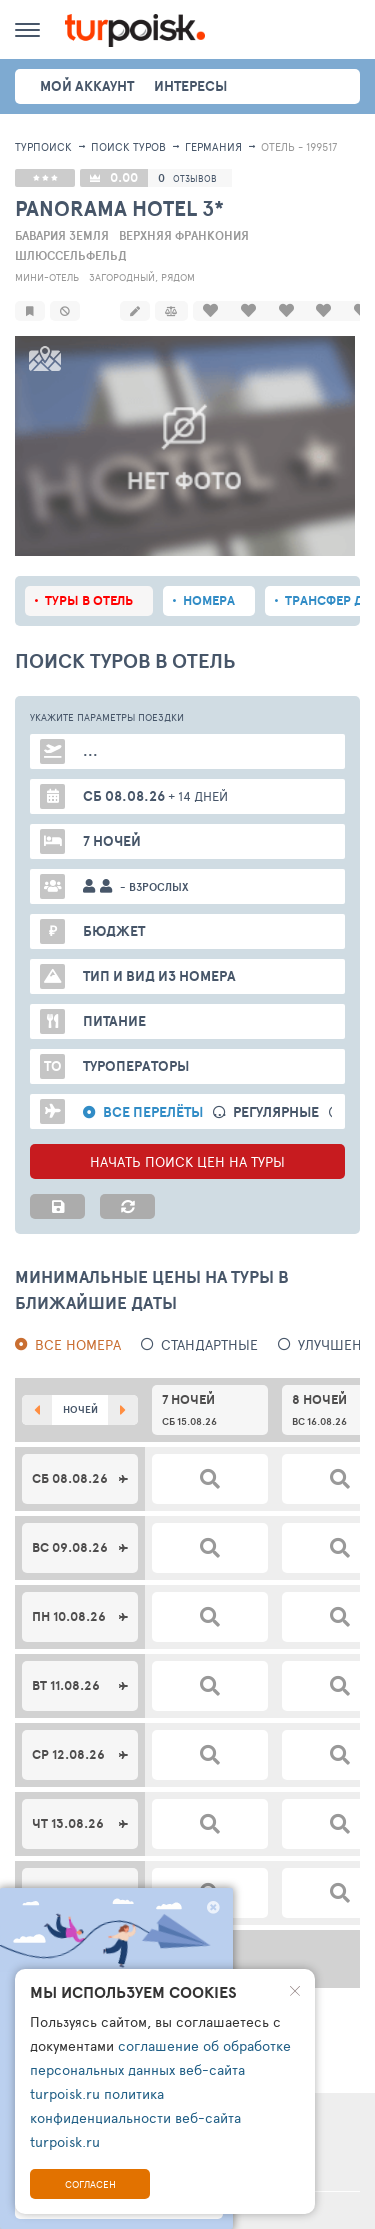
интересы (190, 86)
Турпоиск (43, 146)
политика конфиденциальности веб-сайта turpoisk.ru (135, 2117)
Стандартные (209, 1322)
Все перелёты (153, 1090)
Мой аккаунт (87, 86)
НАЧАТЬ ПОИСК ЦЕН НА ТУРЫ (187, 1139)
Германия (213, 146)
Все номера (78, 1322)
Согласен (90, 2184)
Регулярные (276, 1090)
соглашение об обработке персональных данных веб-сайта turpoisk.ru (160, 2069)
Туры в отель (89, 578)
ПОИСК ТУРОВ (128, 146)
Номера (209, 578)
